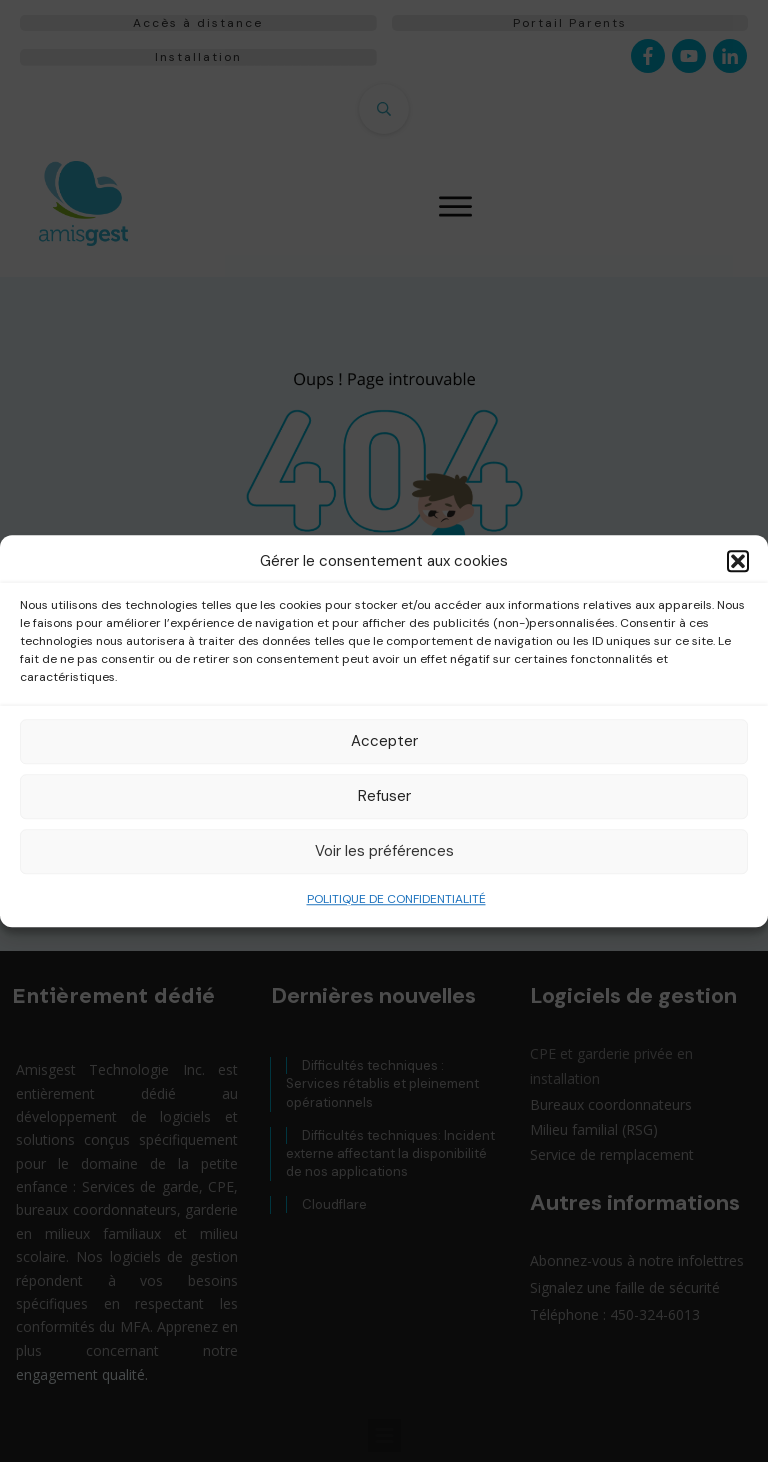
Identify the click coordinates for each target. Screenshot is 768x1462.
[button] (738, 562)
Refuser (384, 796)
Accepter (384, 741)
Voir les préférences (384, 851)
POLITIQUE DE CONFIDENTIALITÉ (396, 899)
